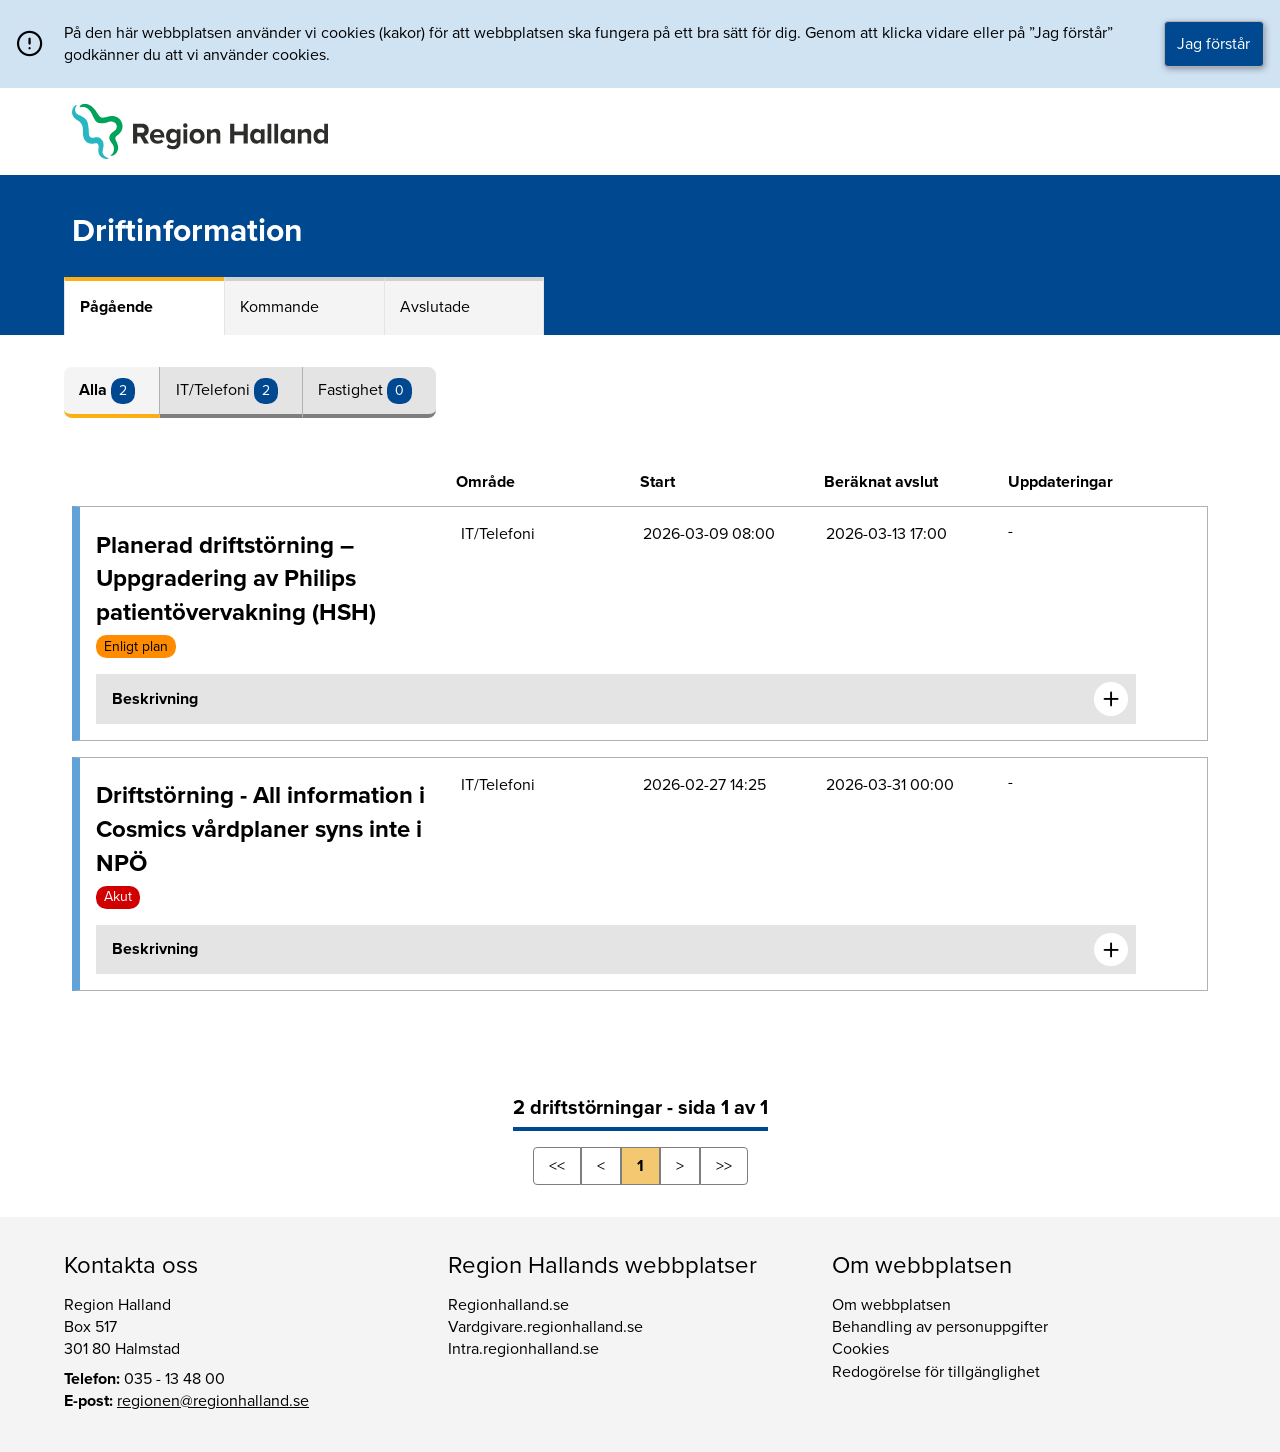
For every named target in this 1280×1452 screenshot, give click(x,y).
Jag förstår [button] (1213, 44)
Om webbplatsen (891, 1305)
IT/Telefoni (215, 390)
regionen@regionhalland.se (213, 1401)
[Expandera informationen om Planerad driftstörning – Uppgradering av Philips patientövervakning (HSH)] (1111, 699)
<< (557, 1166)
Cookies (860, 1349)
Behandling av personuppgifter (940, 1327)
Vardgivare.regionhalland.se (545, 1327)
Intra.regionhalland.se (523, 1349)
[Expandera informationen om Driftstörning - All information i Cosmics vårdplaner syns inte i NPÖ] (1111, 950)
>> (724, 1166)
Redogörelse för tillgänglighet (936, 1372)
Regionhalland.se (508, 1305)
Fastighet (352, 390)
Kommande (279, 307)
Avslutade (435, 307)
